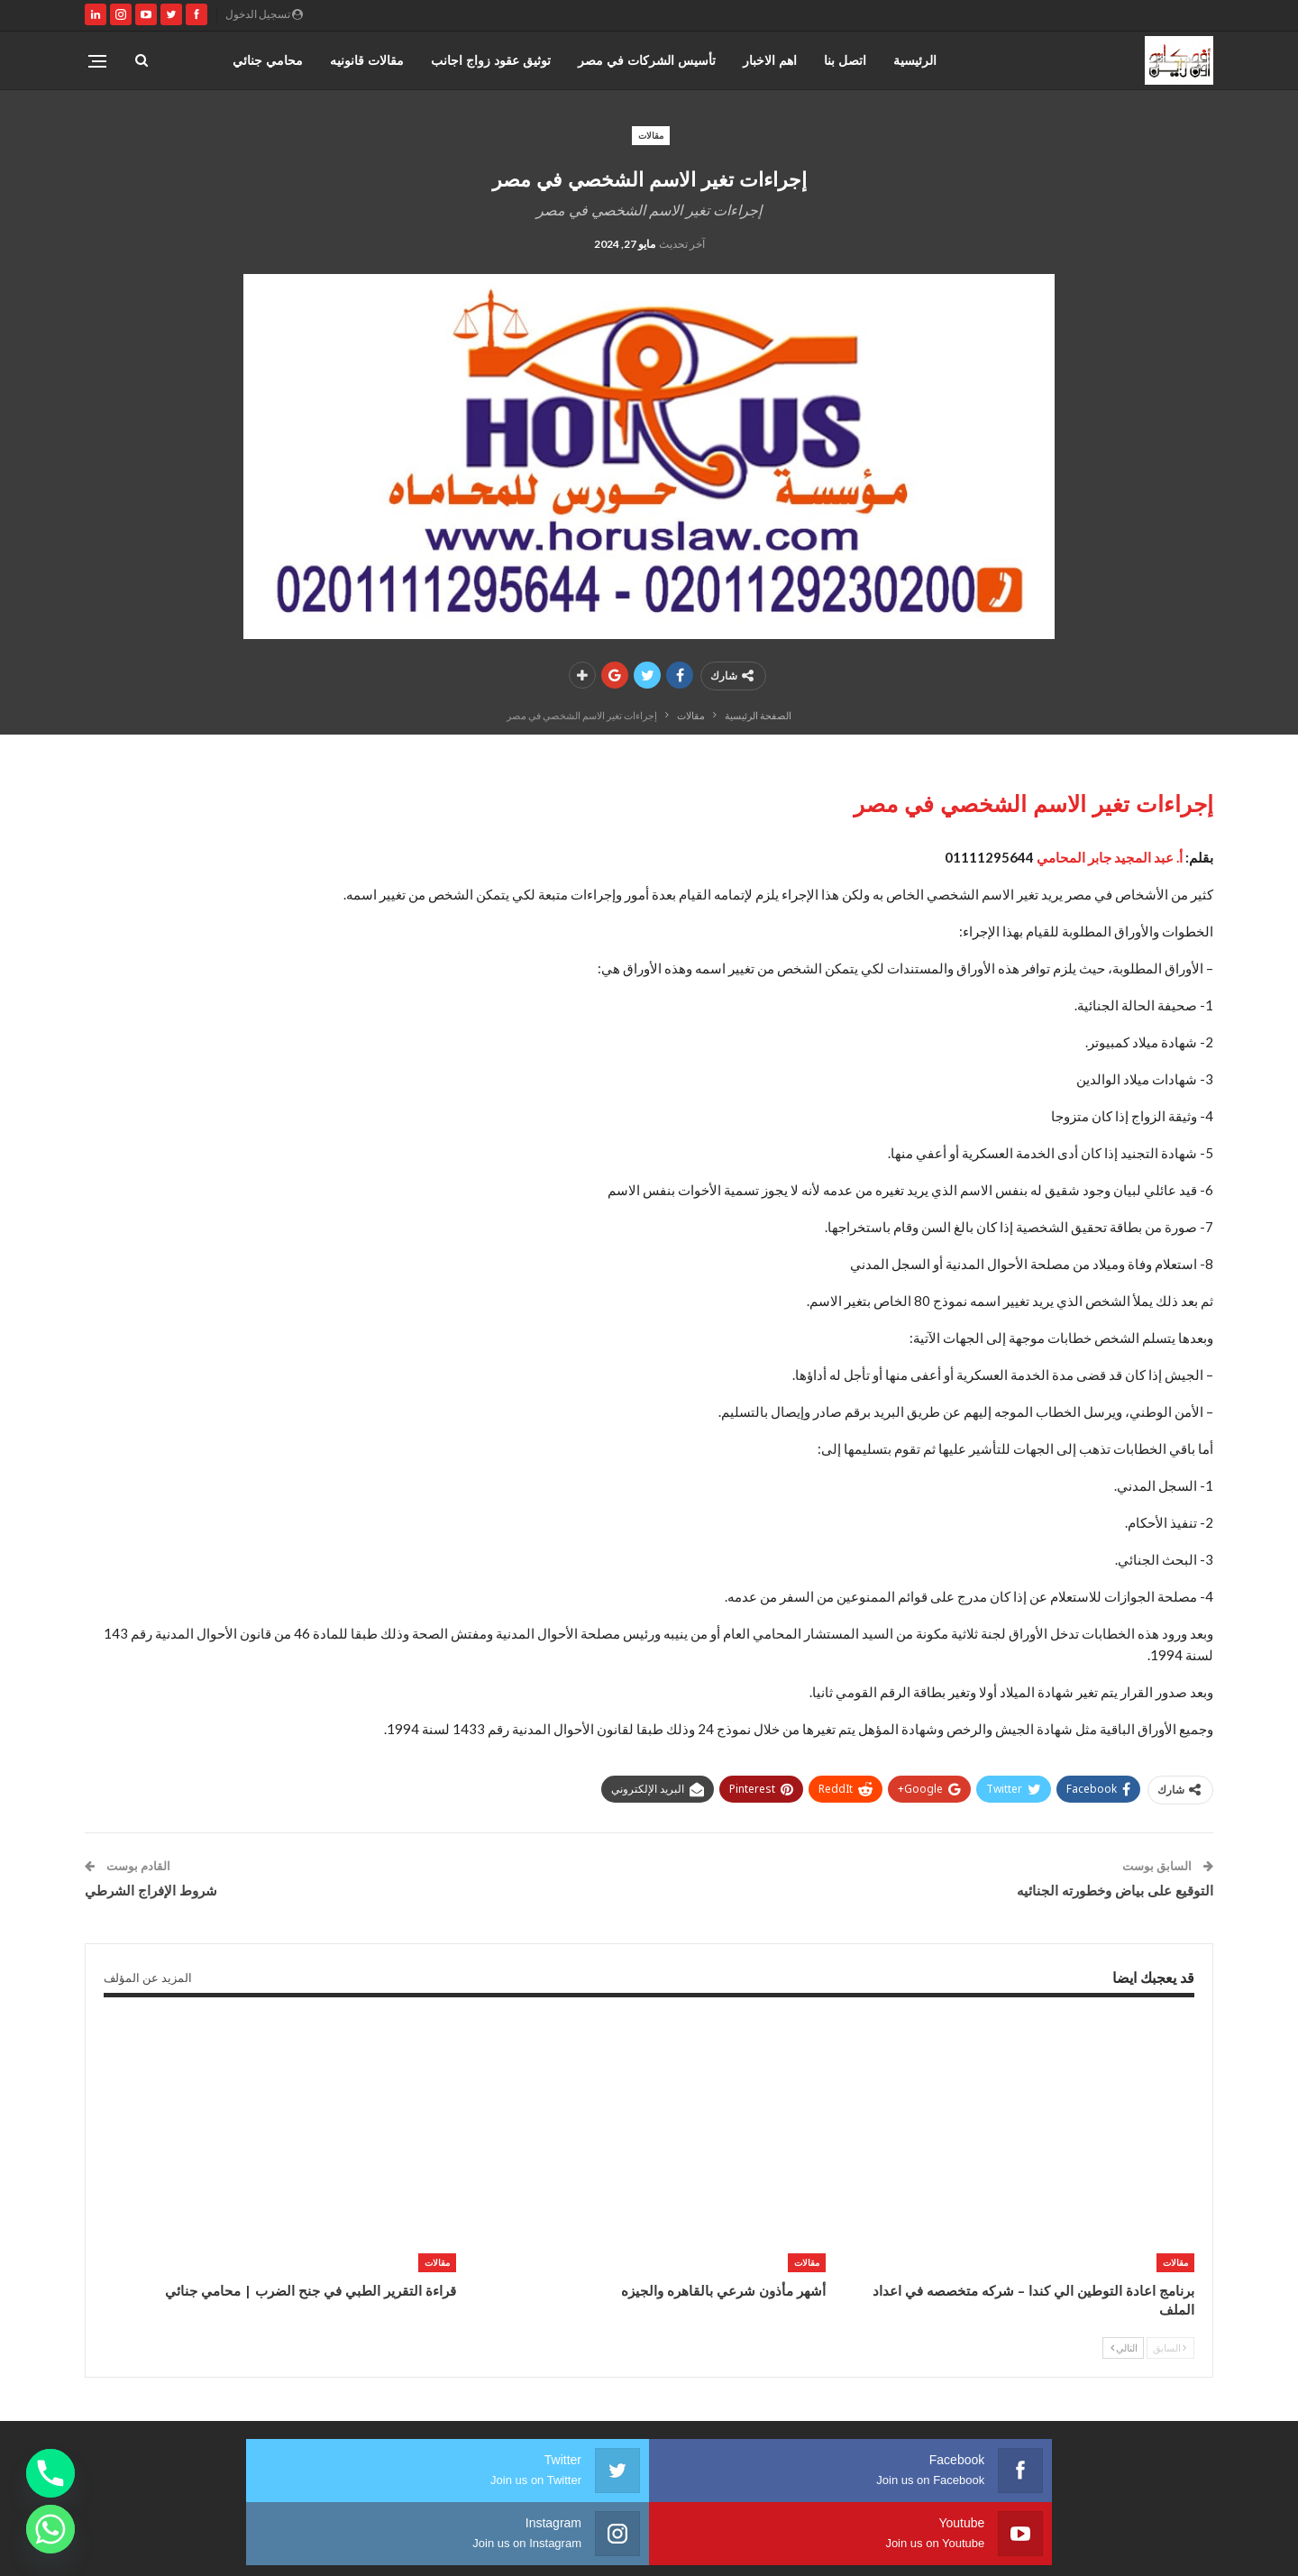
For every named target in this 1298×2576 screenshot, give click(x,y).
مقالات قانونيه (367, 60)
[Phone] (50, 2473)
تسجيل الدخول (264, 14)
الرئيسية (915, 60)
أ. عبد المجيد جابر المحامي (1110, 857)
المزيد (287, 60)
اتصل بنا (845, 60)
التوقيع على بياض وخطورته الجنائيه (1115, 1890)
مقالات (650, 135)
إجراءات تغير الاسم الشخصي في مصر (1033, 803)
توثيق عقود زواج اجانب (491, 60)
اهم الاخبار (770, 60)
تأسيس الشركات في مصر (647, 60)
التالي (1124, 2347)
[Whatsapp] (50, 2529)
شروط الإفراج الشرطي (151, 1890)
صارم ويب (97, 2547)
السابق (1169, 2347)
